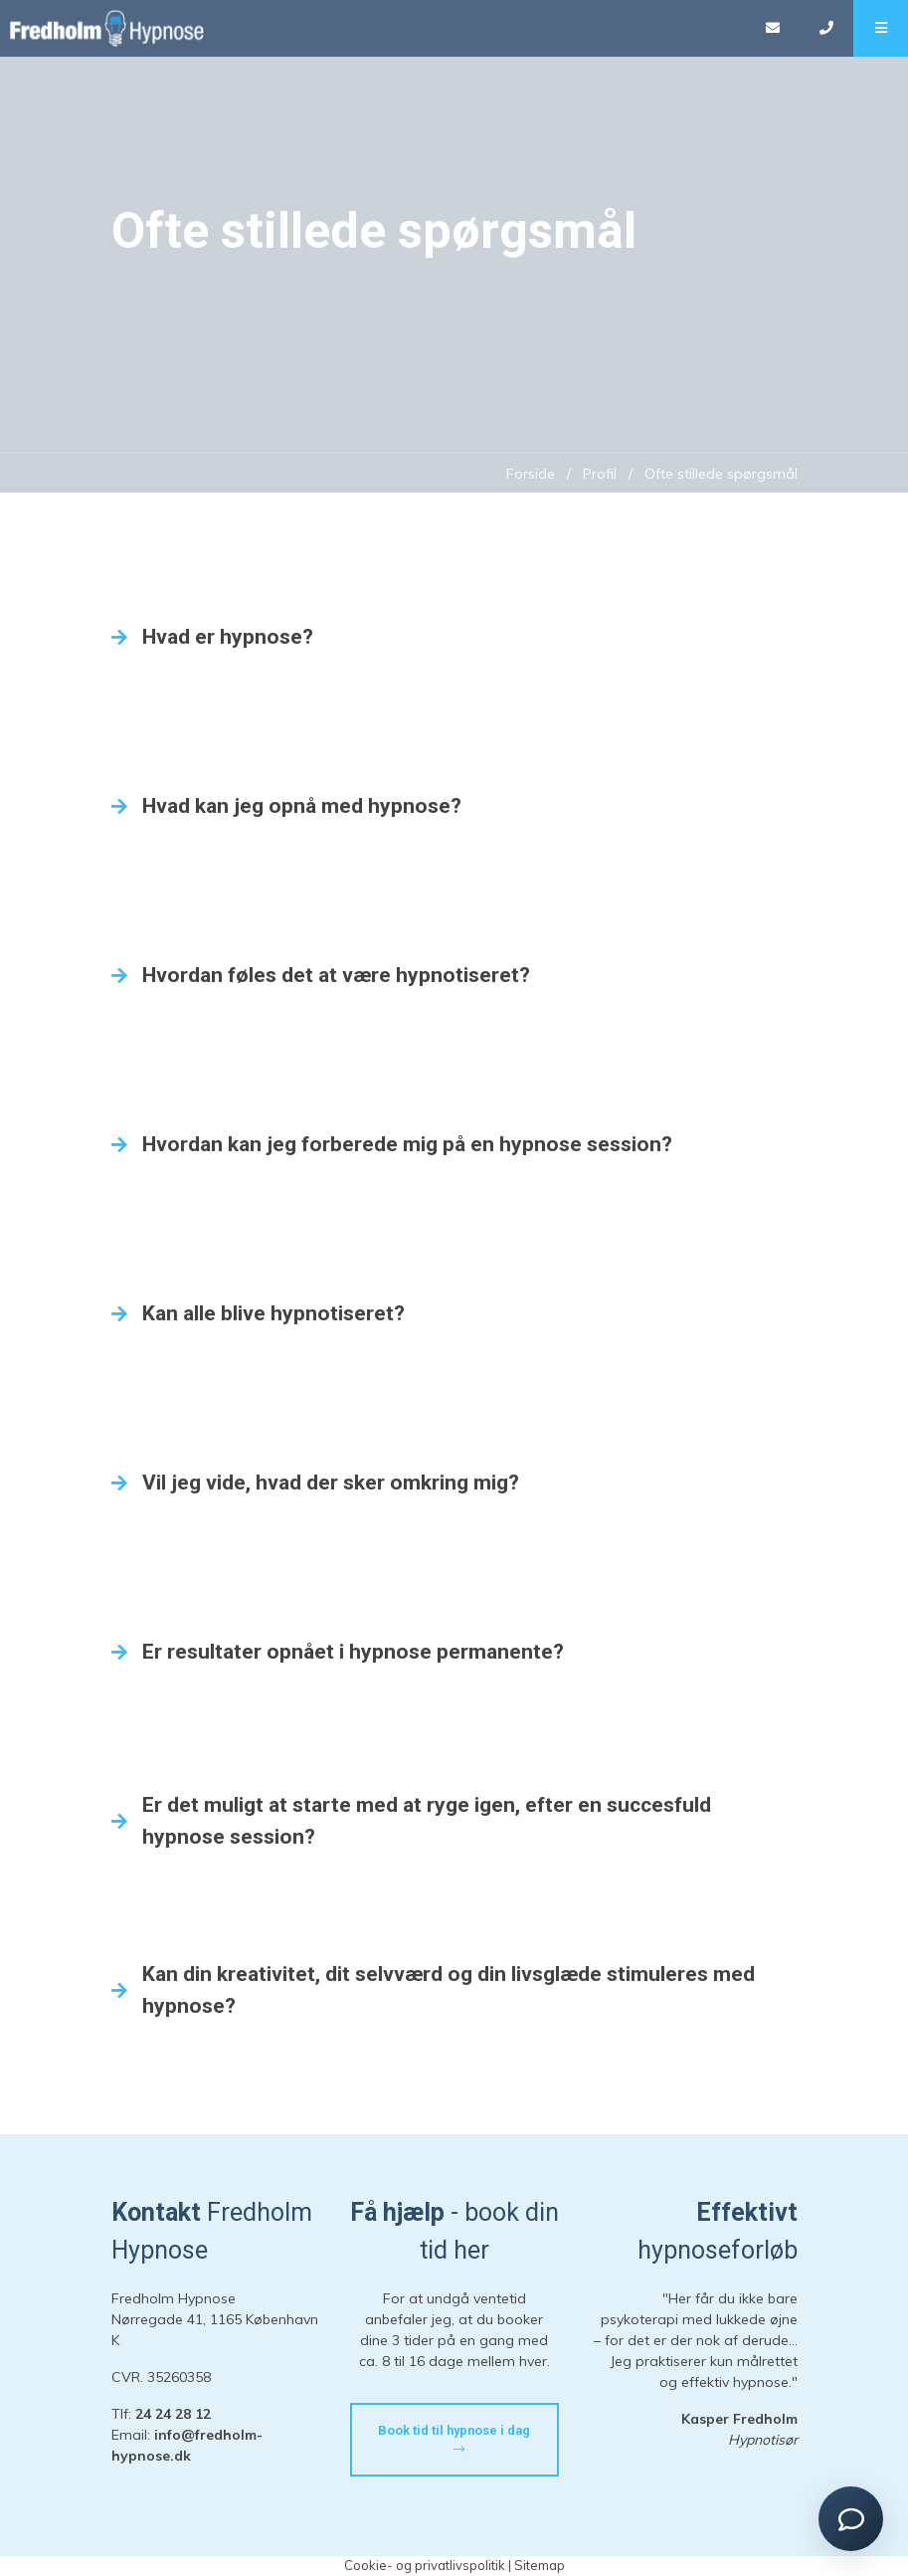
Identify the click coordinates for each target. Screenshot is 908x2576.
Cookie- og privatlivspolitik (424, 2565)
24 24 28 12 (173, 2414)
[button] (880, 28)
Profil (600, 474)
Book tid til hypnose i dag (454, 2440)
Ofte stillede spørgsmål (721, 474)
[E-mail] (772, 28)
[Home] (372, 28)
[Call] (826, 28)
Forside (530, 474)
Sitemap (539, 2565)
